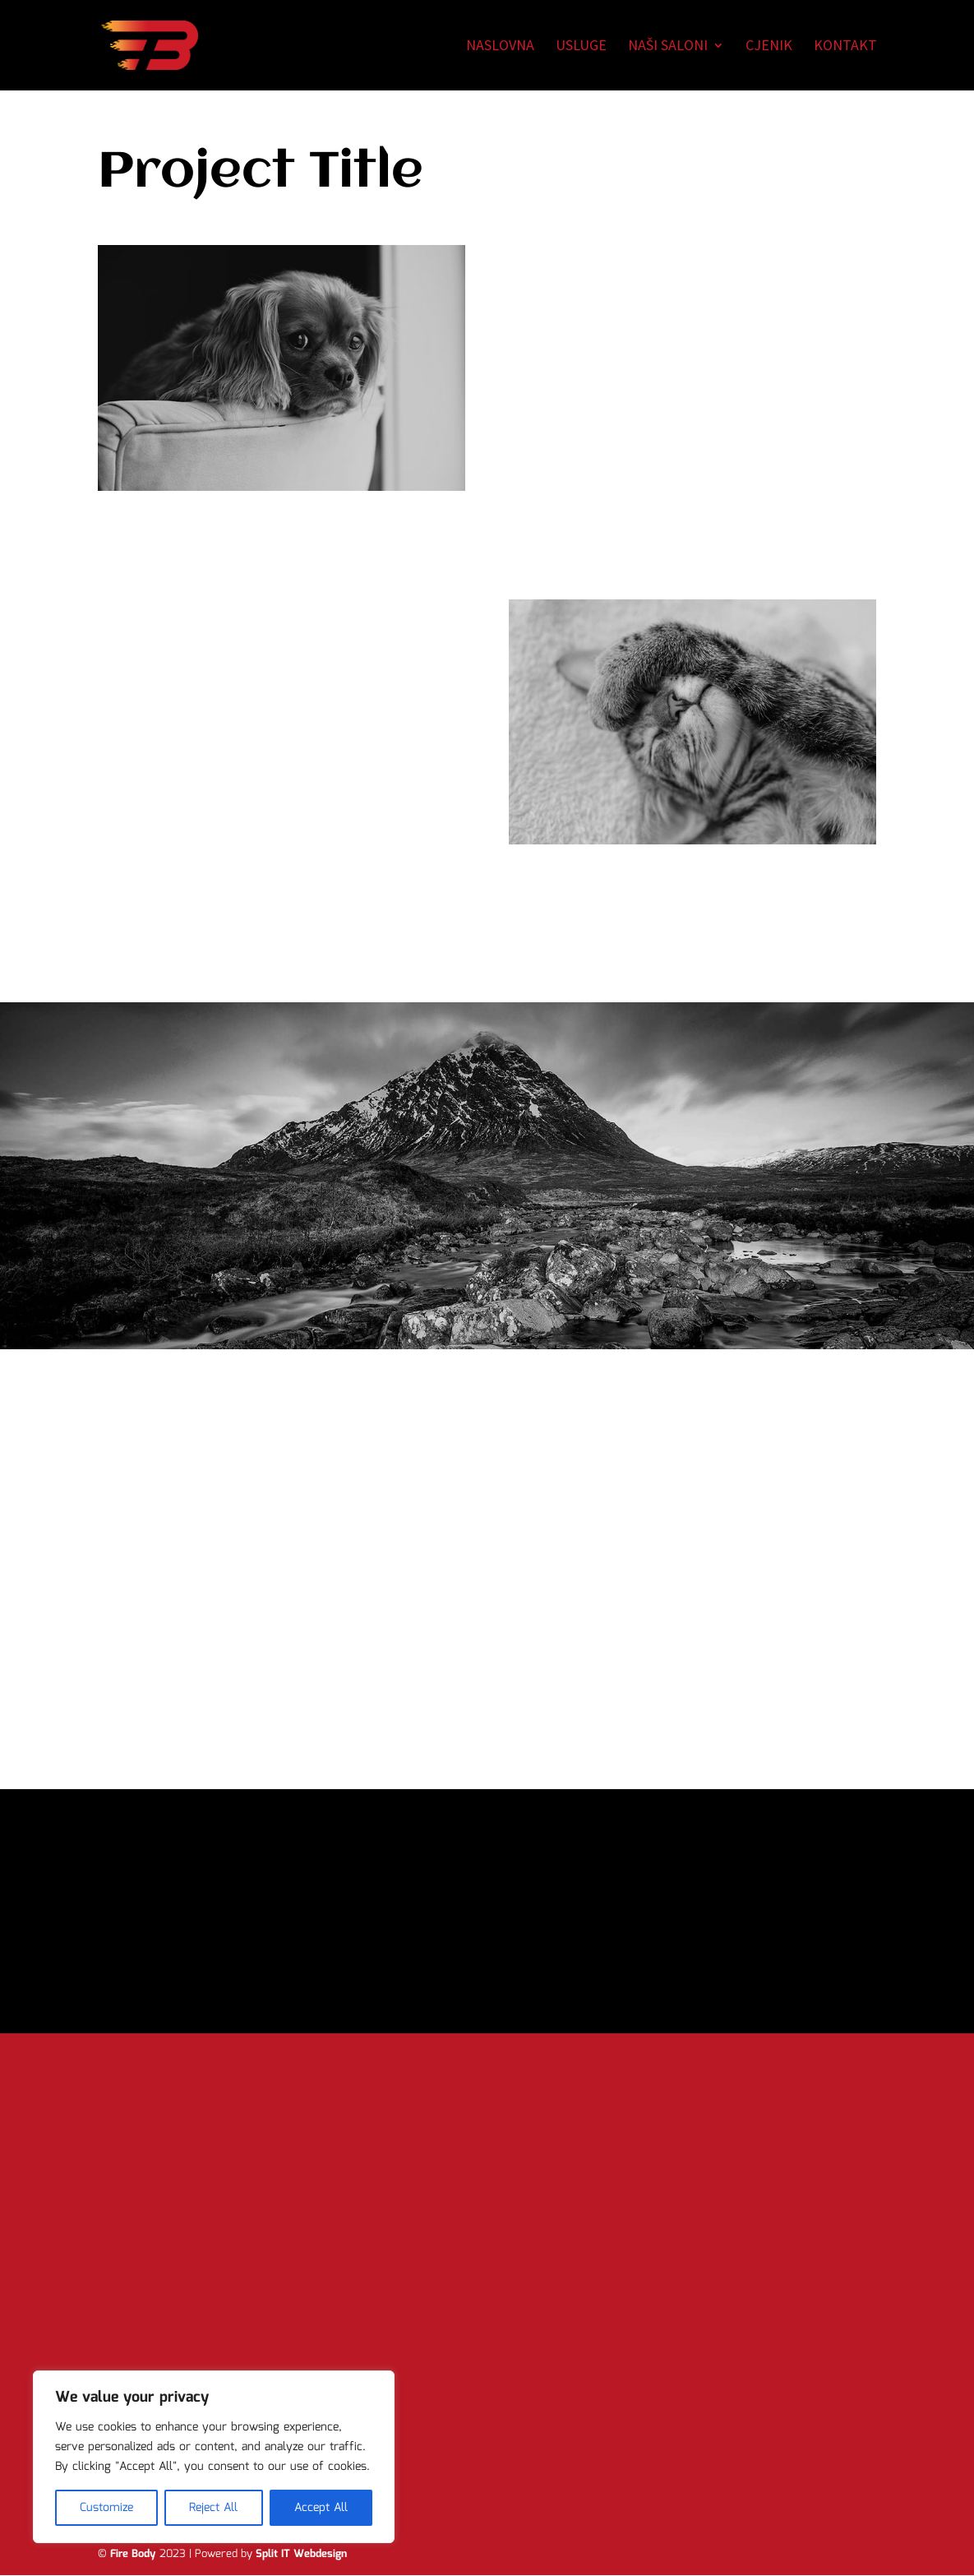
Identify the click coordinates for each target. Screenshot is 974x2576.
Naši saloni (668, 46)
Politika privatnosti (575, 2462)
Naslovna (500, 46)
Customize (106, 2508)
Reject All (213, 2508)
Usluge (581, 46)
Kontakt (845, 46)
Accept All (321, 2508)
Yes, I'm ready (487, 1959)
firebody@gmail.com (581, 2420)
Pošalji (277, 2366)
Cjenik (769, 46)
